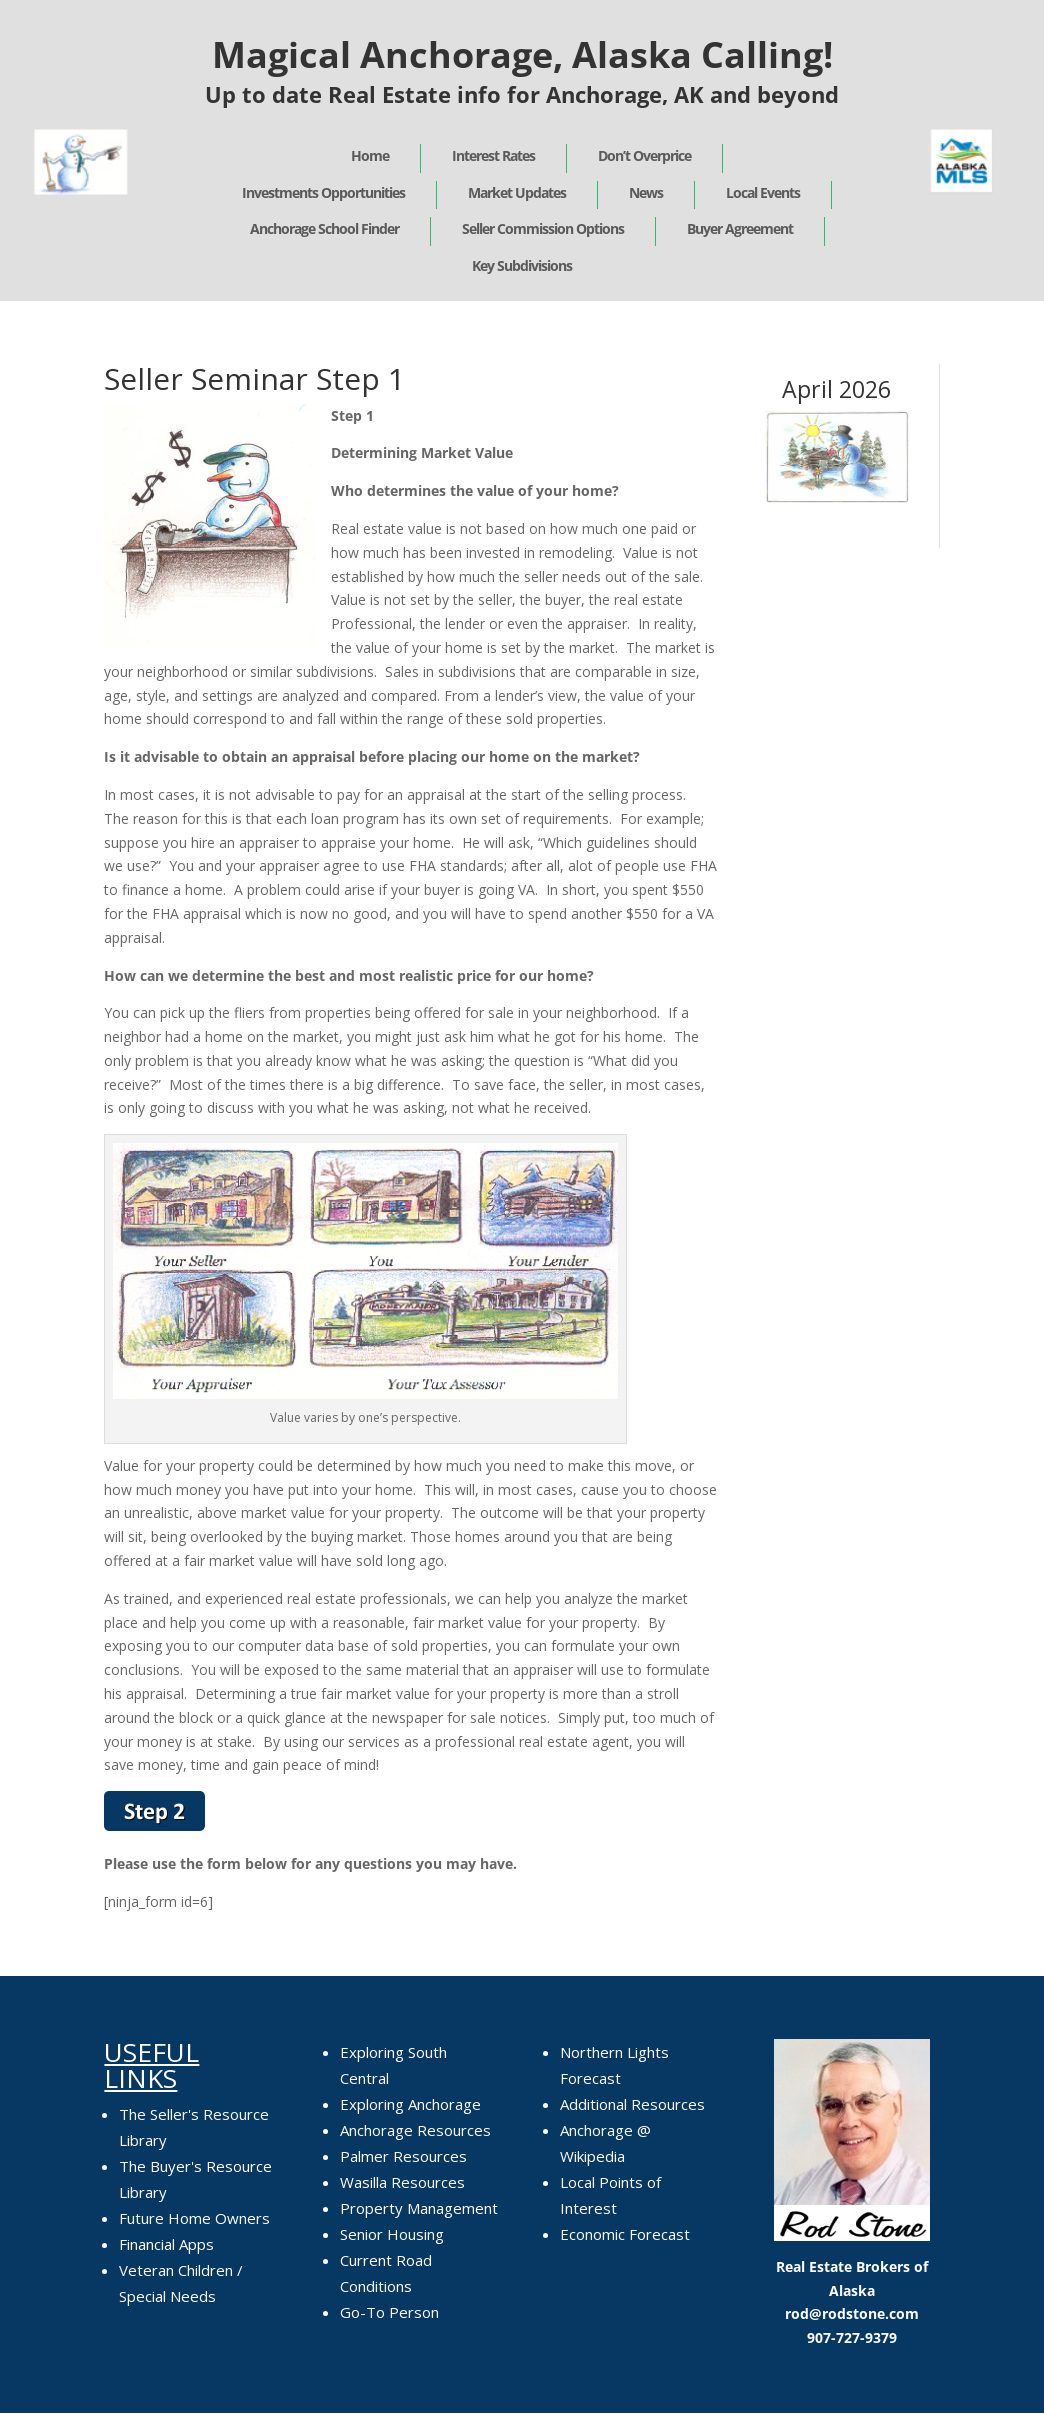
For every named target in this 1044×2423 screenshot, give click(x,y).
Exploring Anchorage (410, 2104)
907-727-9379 (852, 2337)
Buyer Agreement (740, 228)
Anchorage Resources (415, 2130)
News (646, 192)
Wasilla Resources (402, 2182)
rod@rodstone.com (852, 2313)
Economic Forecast (625, 2234)
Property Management (419, 2208)
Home (370, 155)
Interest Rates (493, 155)
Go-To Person (389, 2312)
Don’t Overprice (644, 155)
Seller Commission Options (543, 228)
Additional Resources (632, 2104)
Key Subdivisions (522, 265)
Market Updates (517, 192)
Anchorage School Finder (324, 228)
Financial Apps (166, 2244)
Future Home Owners (194, 2218)
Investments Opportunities (323, 192)
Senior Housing (392, 2234)
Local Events (763, 192)
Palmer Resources (403, 2156)
